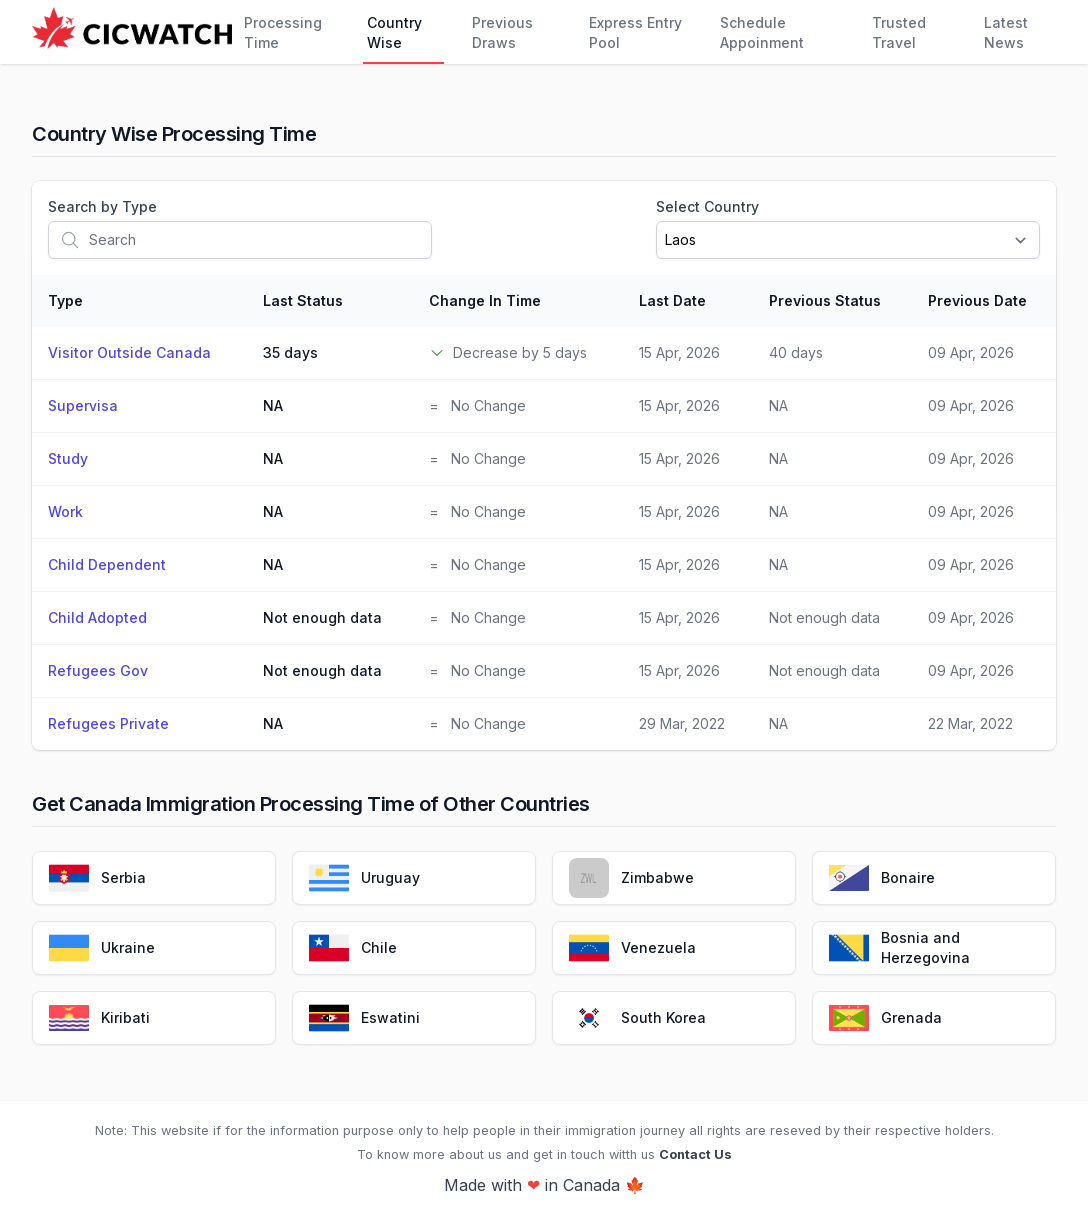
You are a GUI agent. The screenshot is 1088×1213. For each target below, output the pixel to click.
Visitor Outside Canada (129, 352)
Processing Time (283, 32)
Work (65, 511)
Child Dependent (107, 564)
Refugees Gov (98, 670)
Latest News (1006, 32)
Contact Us (695, 1154)
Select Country (707, 206)
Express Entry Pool (635, 32)
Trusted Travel (899, 32)
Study (68, 458)
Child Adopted (97, 617)
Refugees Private (108, 723)
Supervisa (83, 405)
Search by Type (102, 206)
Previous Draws (502, 32)
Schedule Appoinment (762, 32)
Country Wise (394, 32)
